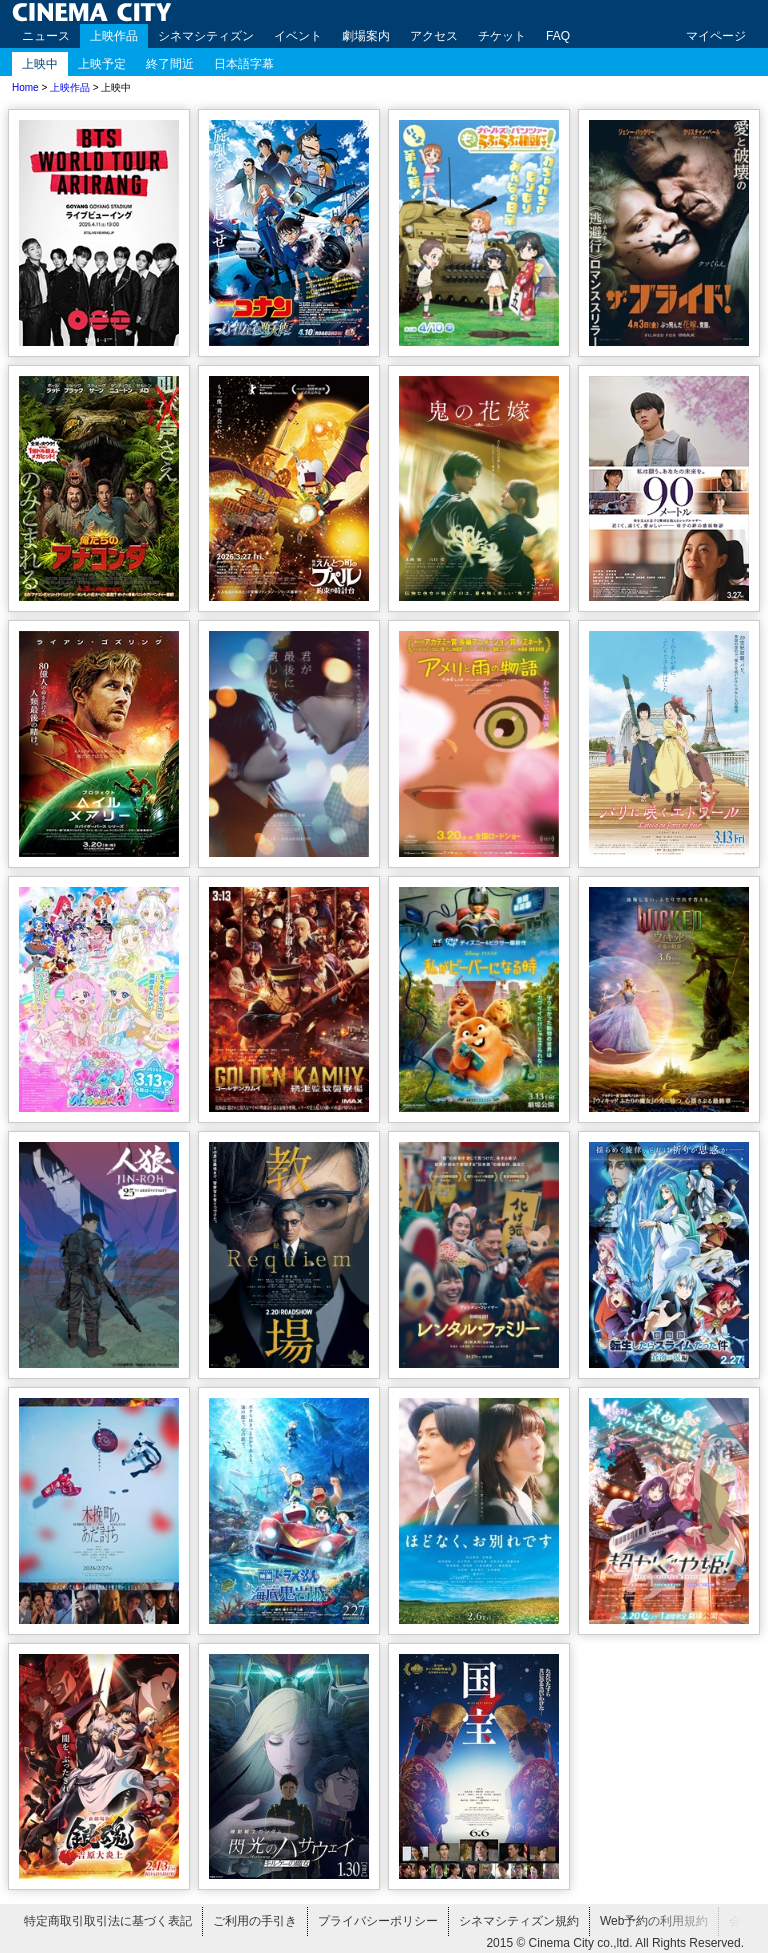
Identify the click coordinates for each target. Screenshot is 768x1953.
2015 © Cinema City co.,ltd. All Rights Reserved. (615, 1943)
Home (25, 87)
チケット (502, 36)
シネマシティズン (206, 36)
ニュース (46, 36)
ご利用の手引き (255, 1921)
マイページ (716, 36)
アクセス (434, 36)
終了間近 (170, 64)
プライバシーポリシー (378, 1921)
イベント (298, 36)
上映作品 (114, 36)
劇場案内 (366, 36)
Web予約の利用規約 (654, 1921)
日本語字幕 (244, 64)
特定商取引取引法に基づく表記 (108, 1921)
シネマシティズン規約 (519, 1921)
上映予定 (102, 64)
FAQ (558, 36)
